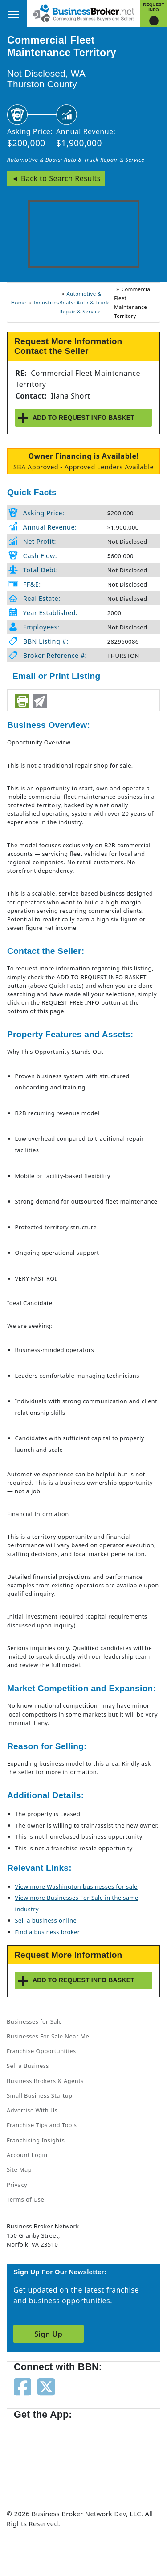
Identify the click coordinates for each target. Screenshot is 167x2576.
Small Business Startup (40, 2095)
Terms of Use (25, 2199)
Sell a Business (28, 2066)
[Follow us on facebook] (22, 2386)
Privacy (17, 2185)
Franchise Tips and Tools (42, 2125)
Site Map (19, 2169)
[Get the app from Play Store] (116, 2456)
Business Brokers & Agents (45, 2081)
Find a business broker (47, 1932)
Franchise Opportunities (41, 2051)
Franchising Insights (36, 2140)
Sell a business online (46, 1920)
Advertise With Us (32, 2110)
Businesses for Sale (34, 2021)
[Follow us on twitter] (46, 2386)
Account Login (27, 2155)
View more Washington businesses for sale (76, 1886)
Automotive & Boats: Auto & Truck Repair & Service (75, 160)
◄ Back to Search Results (56, 178)
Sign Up (48, 2334)
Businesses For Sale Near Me (48, 2036)
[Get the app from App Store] (46, 2456)
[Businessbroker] (84, 12)
